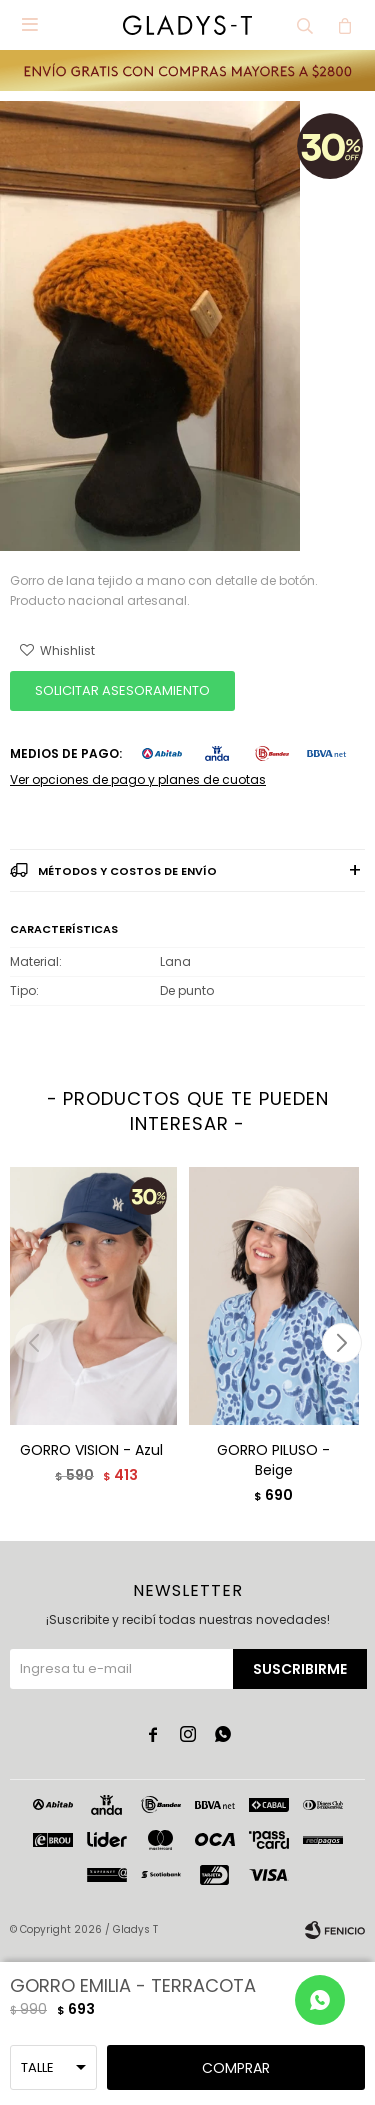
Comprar (236, 2068)
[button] (341, 1343)
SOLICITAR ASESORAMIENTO (122, 690)
